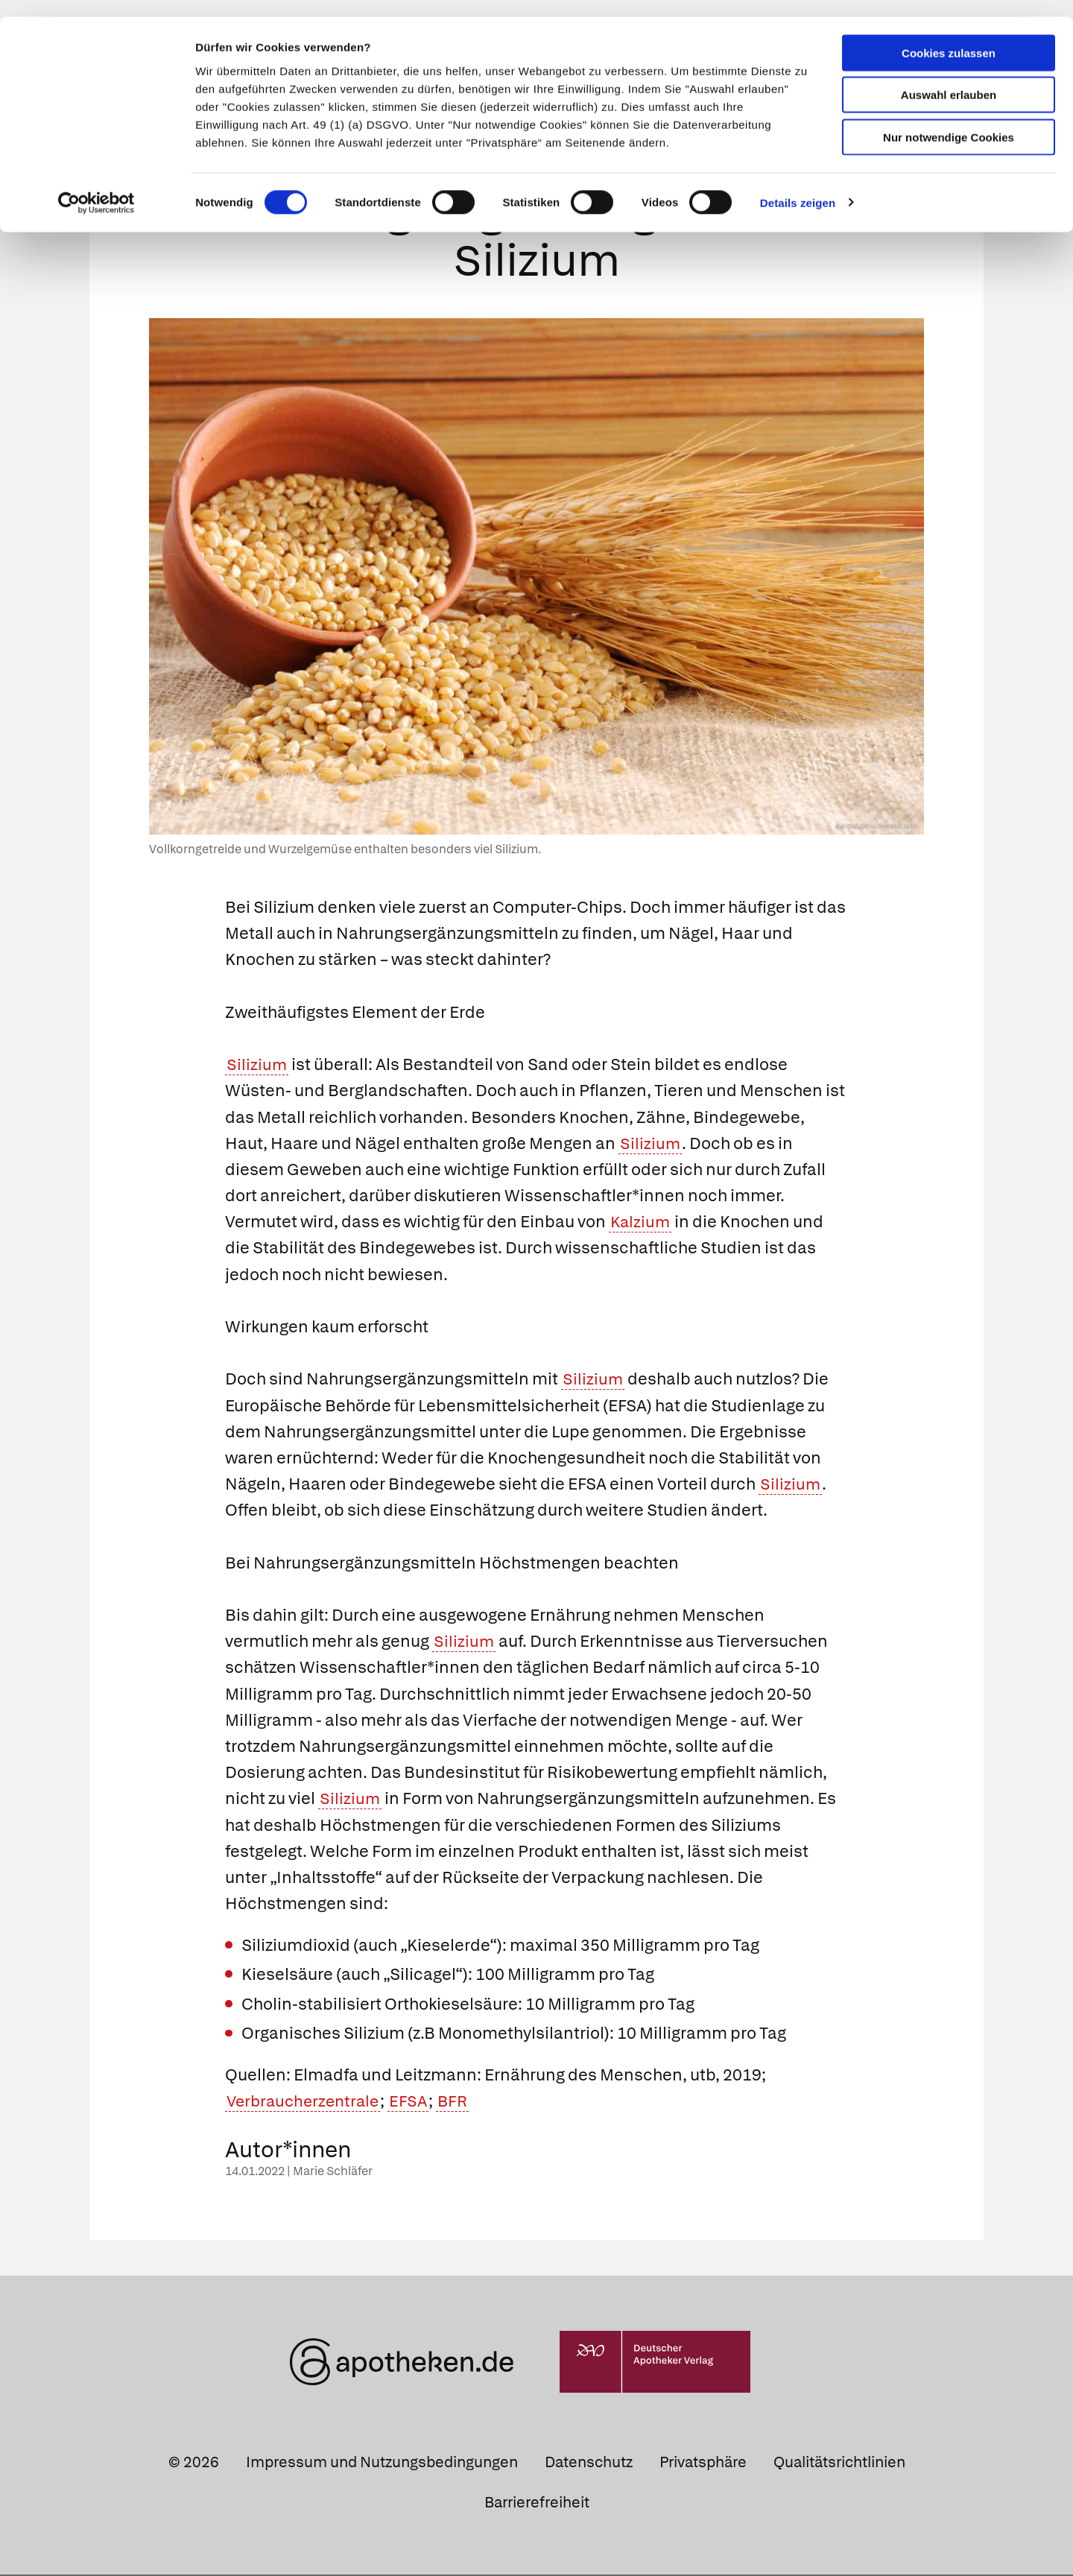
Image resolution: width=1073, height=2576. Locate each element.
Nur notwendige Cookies (948, 120)
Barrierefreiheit (536, 2503)
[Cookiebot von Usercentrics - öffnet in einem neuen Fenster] (96, 186)
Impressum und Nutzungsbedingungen (382, 2463)
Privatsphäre (703, 2463)
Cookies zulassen (949, 36)
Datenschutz (589, 2463)
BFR (462, 2102)
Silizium (257, 1066)
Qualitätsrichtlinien (839, 2463)
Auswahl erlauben (948, 78)
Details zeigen (797, 186)
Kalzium (641, 1223)
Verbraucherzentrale (306, 2102)
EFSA (415, 2102)
